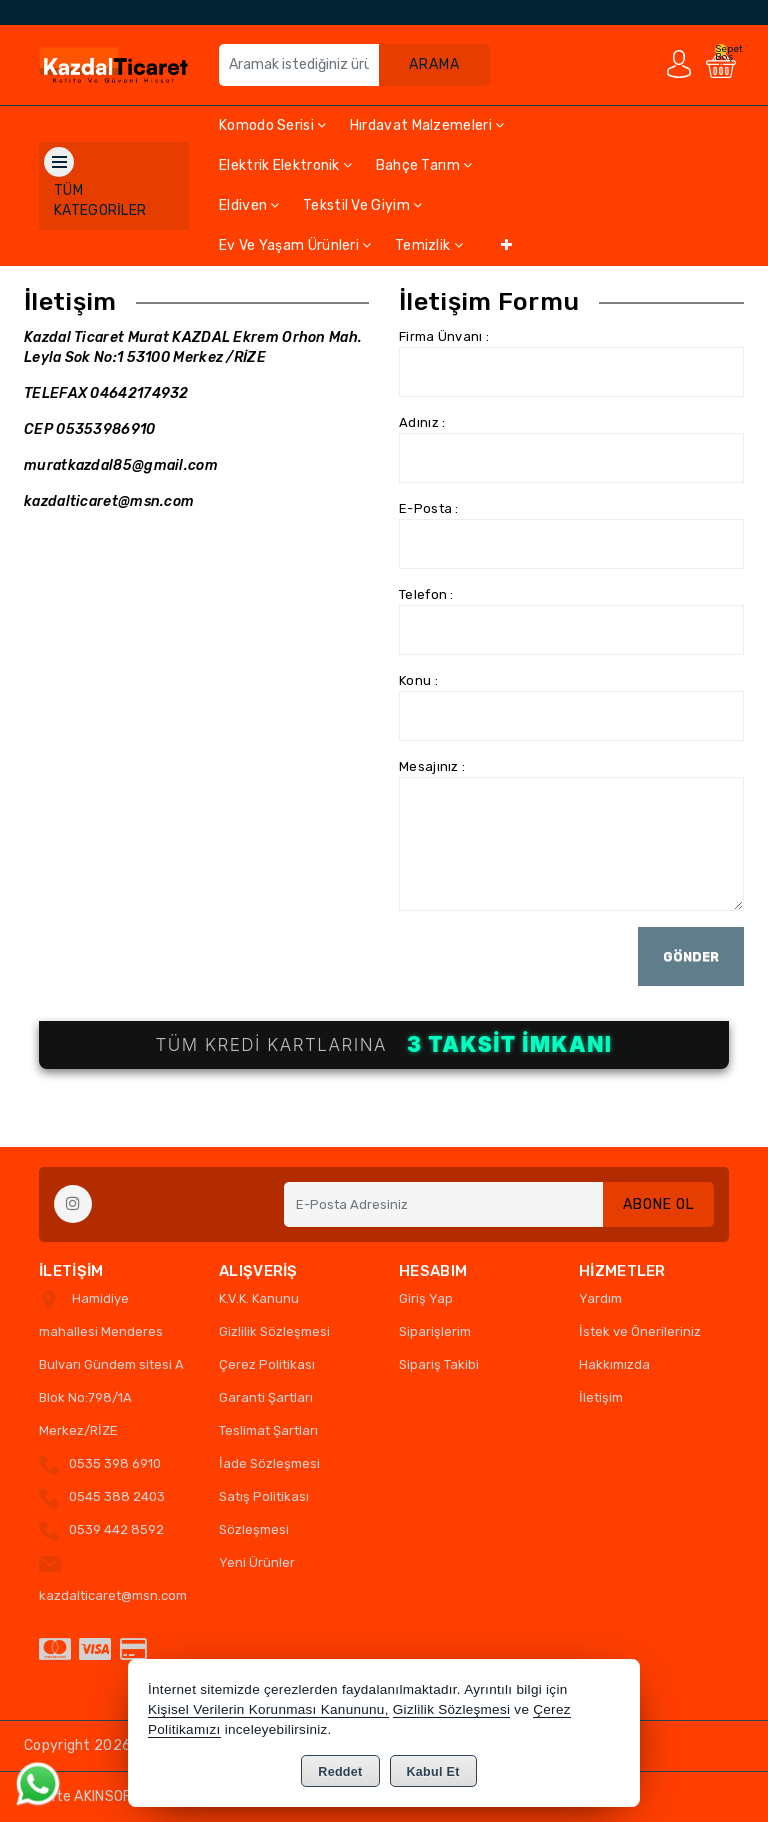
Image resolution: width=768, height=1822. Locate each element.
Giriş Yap (426, 1298)
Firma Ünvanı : (444, 336)
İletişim (601, 1397)
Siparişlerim (435, 1331)
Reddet (340, 1772)
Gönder (691, 956)
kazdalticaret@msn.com (113, 1595)
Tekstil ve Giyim (362, 205)
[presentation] (551, 966)
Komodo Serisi (273, 125)
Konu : (418, 680)
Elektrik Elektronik (285, 165)
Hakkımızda (614, 1364)
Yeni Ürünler (257, 1562)
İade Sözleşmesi (269, 1463)
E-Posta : (429, 508)
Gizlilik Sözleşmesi (274, 1331)
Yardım (600, 1298)
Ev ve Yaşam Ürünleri (295, 245)
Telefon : (426, 594)
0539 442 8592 (116, 1529)
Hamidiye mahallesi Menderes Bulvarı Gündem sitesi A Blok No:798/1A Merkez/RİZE (111, 1364)
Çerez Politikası (267, 1364)
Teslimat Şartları (268, 1430)
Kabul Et (433, 1772)
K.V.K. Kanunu (259, 1298)
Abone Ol (658, 1204)
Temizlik (429, 245)
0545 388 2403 (117, 1496)
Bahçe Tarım (424, 165)
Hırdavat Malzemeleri (427, 125)
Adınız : (422, 422)
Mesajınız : (432, 766)
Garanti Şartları (266, 1397)
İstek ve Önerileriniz (640, 1331)
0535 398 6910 (115, 1463)
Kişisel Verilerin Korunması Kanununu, (268, 1709)
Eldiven (249, 205)
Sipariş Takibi (439, 1364)
